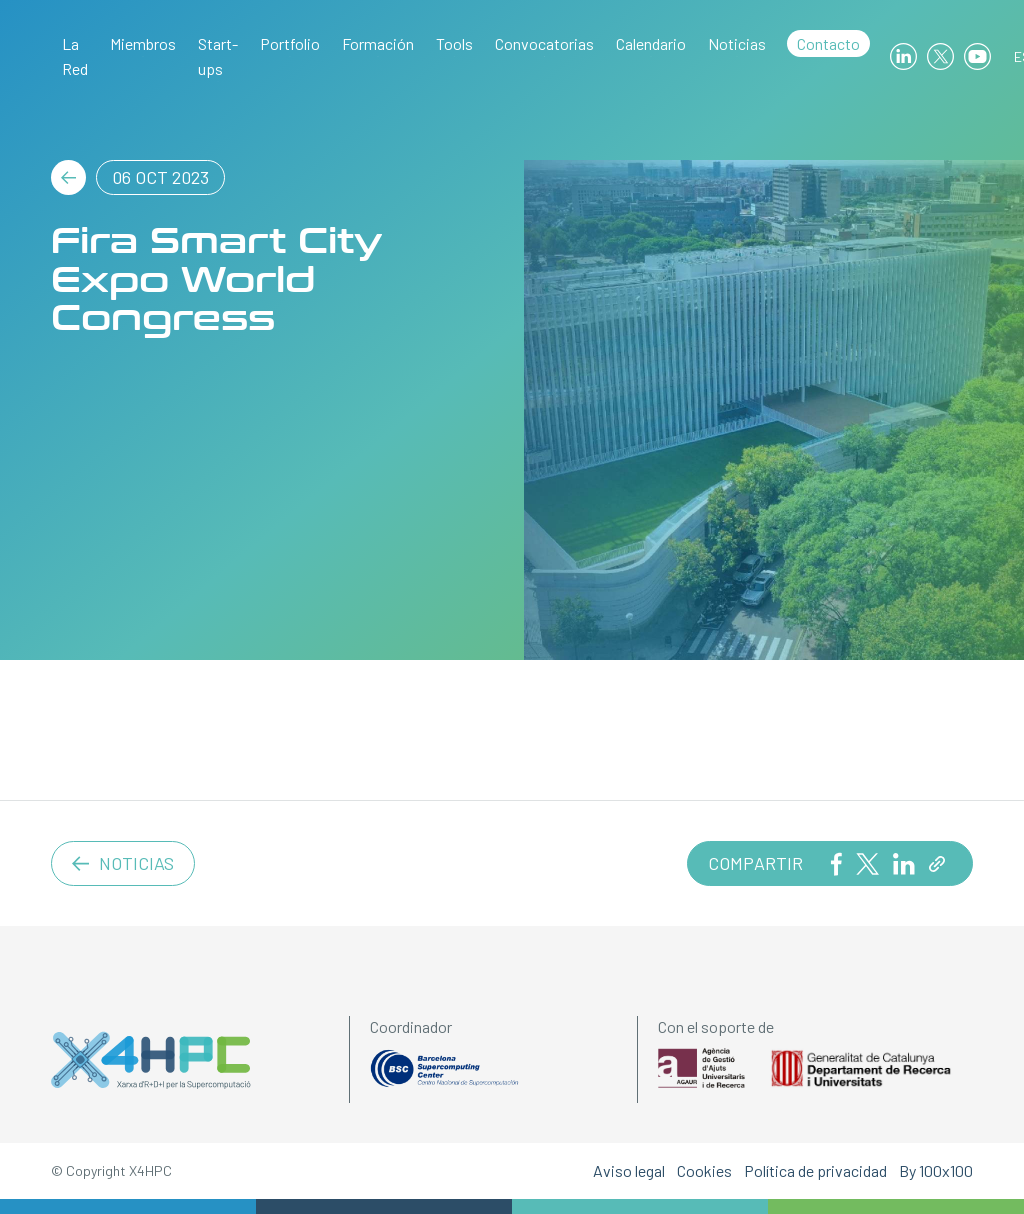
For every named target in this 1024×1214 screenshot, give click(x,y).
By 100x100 (936, 1170)
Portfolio (290, 43)
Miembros (143, 43)
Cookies (704, 1170)
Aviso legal (629, 1170)
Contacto (828, 43)
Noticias (737, 43)
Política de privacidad (815, 1170)
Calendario (651, 43)
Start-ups (218, 56)
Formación (378, 43)
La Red (75, 56)
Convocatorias (544, 43)
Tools (454, 43)
